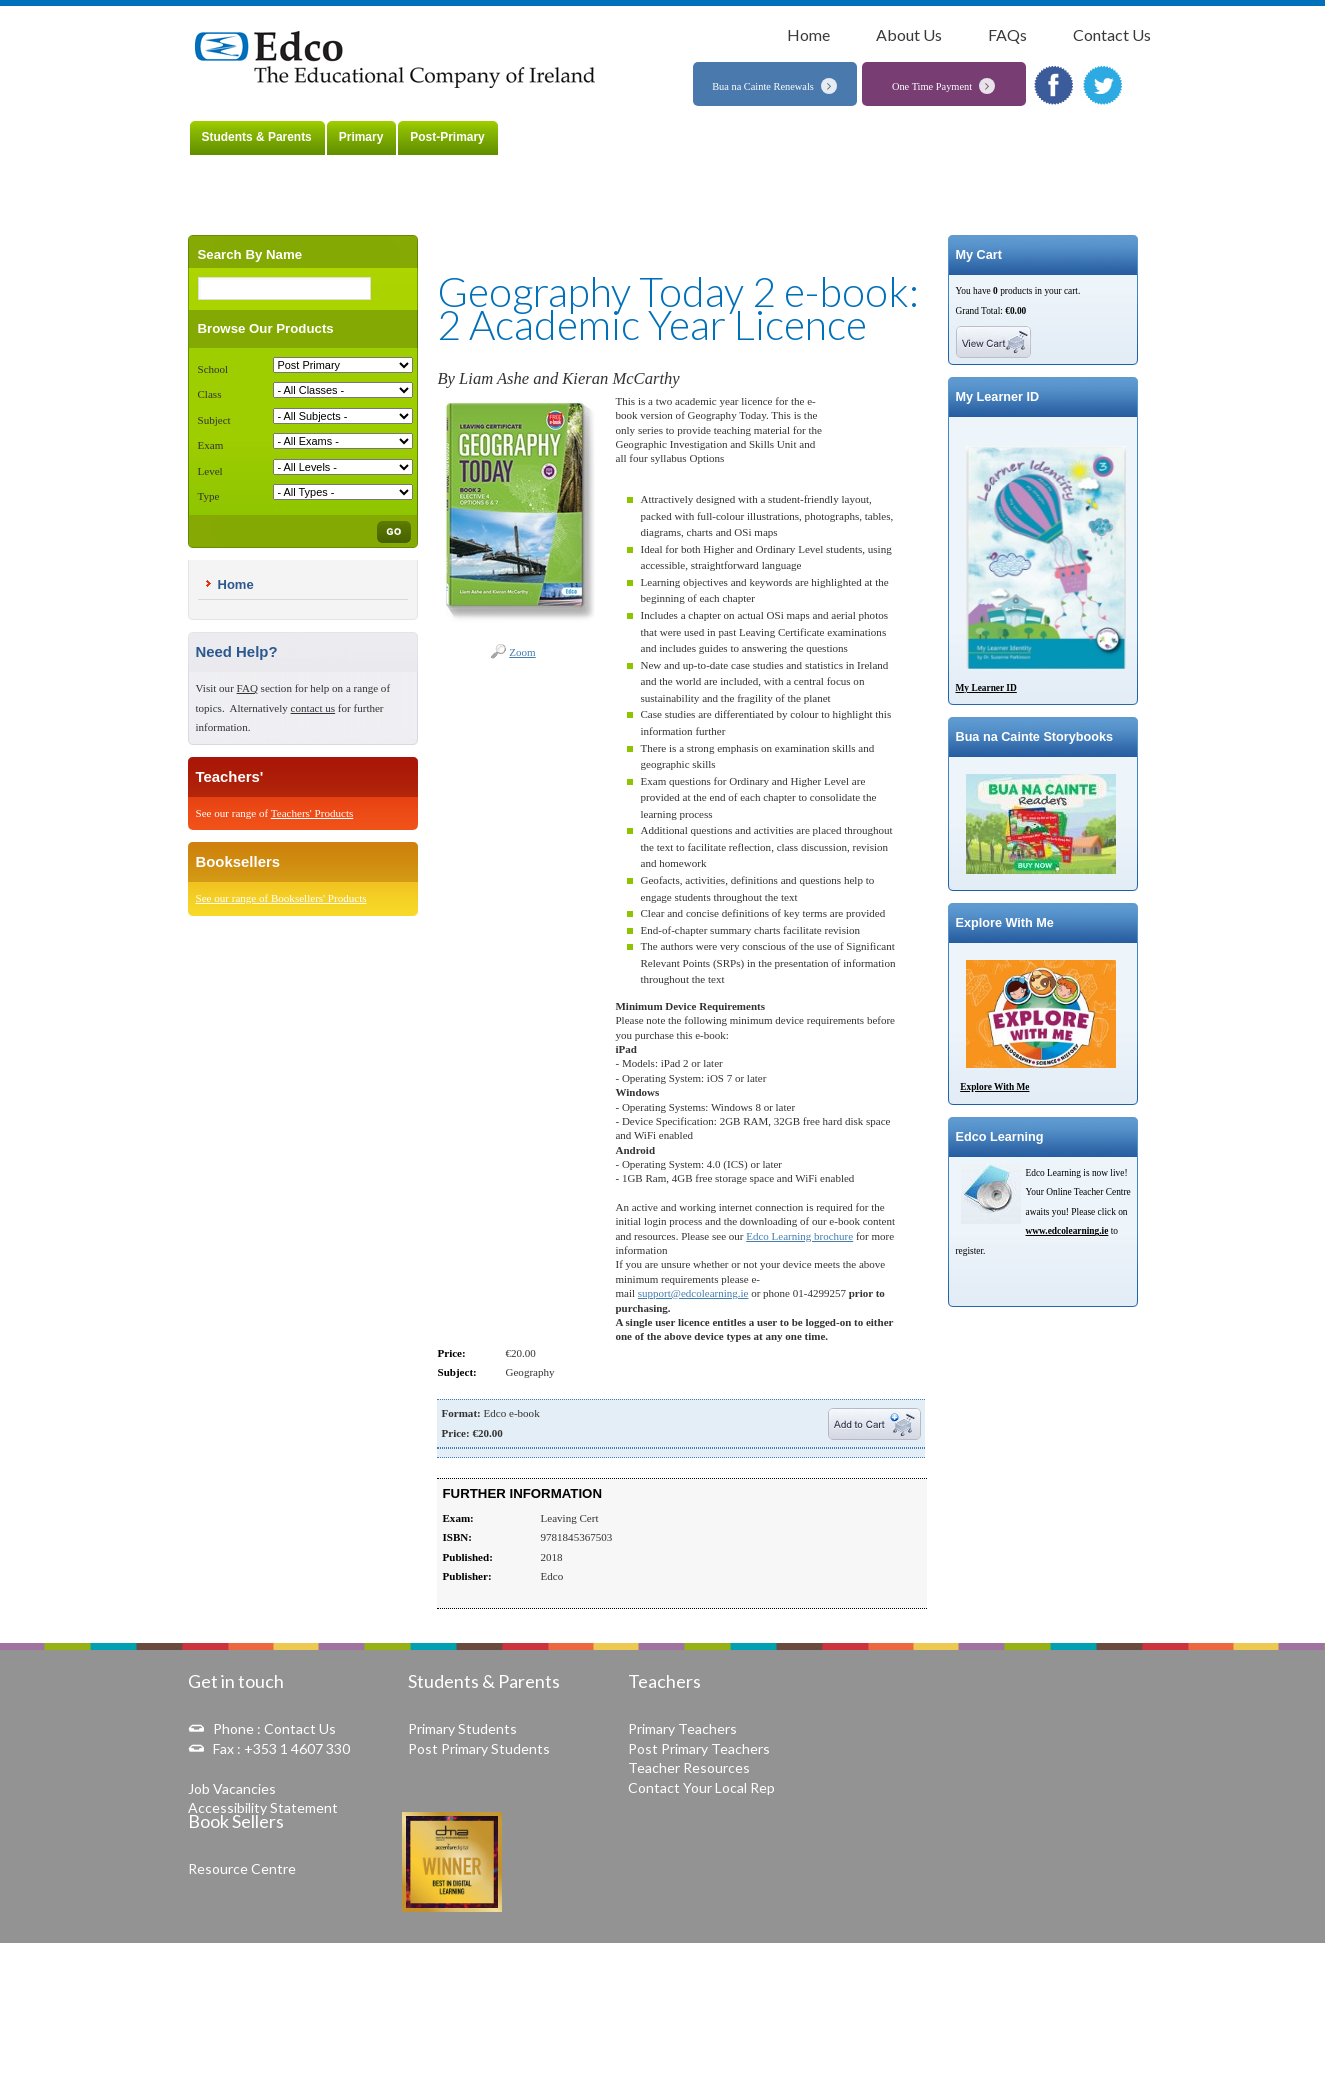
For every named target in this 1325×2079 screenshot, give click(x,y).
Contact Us (1112, 34)
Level (210, 471)
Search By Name (250, 254)
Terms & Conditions (640, 1976)
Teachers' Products (312, 813)
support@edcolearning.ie (693, 1293)
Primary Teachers (682, 1728)
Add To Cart (874, 1424)
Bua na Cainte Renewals (763, 86)
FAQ (247, 688)
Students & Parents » (338, 13)
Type (209, 496)
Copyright (1102, 1976)
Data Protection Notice (1009, 1976)
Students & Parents (257, 137)
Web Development (1062, 2045)
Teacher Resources (689, 1767)
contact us (313, 708)
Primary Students (462, 1728)
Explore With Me (994, 1087)
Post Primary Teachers (699, 1748)
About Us (909, 34)
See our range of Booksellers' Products (281, 898)
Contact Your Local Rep (701, 1787)
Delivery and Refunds (890, 1976)
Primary (361, 137)
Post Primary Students (479, 1748)
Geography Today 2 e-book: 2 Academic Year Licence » (583, 13)
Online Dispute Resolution (763, 1976)
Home (808, 34)
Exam (211, 445)
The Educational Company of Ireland (400, 61)
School (213, 369)
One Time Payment (932, 86)
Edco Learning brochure (799, 1236)
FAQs (1007, 34)
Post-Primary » (421, 13)
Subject (214, 420)
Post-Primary (447, 137)
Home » (271, 13)
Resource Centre (242, 1868)
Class (210, 394)
